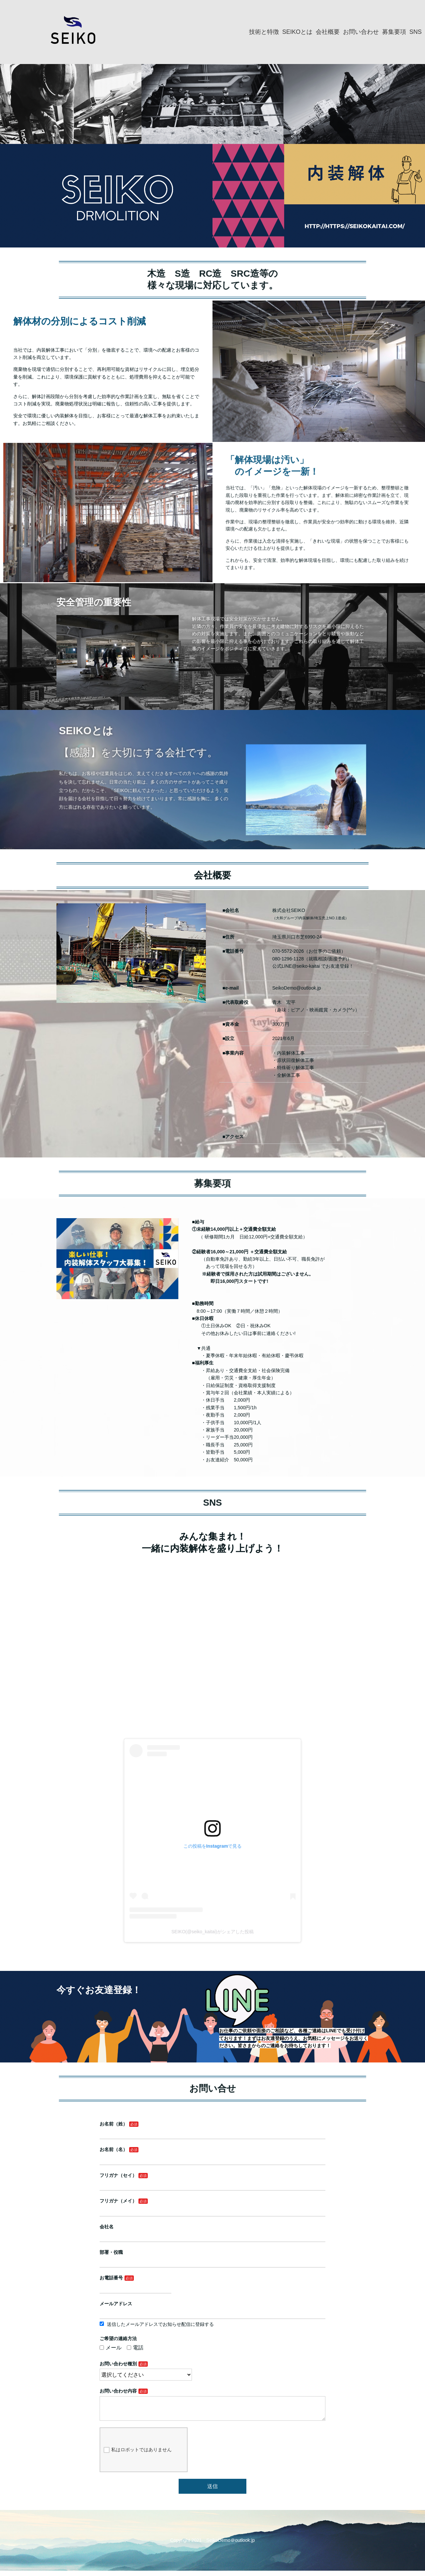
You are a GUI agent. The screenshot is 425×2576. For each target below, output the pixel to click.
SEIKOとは (297, 32)
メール (149, 2332)
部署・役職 (150, 2274)
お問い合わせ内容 (154, 2359)
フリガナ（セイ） (154, 2226)
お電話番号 (150, 2290)
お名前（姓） (151, 2195)
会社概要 (328, 32)
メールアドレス (153, 2306)
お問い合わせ (361, 32)
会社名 (147, 2258)
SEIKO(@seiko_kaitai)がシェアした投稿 (212, 1896)
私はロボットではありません (166, 2399)
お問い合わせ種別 (154, 2342)
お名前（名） (151, 2211)
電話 (165, 2332)
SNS (415, 32)
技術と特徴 (264, 32)
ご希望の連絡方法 (154, 2327)
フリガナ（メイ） (154, 2242)
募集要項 (394, 32)
